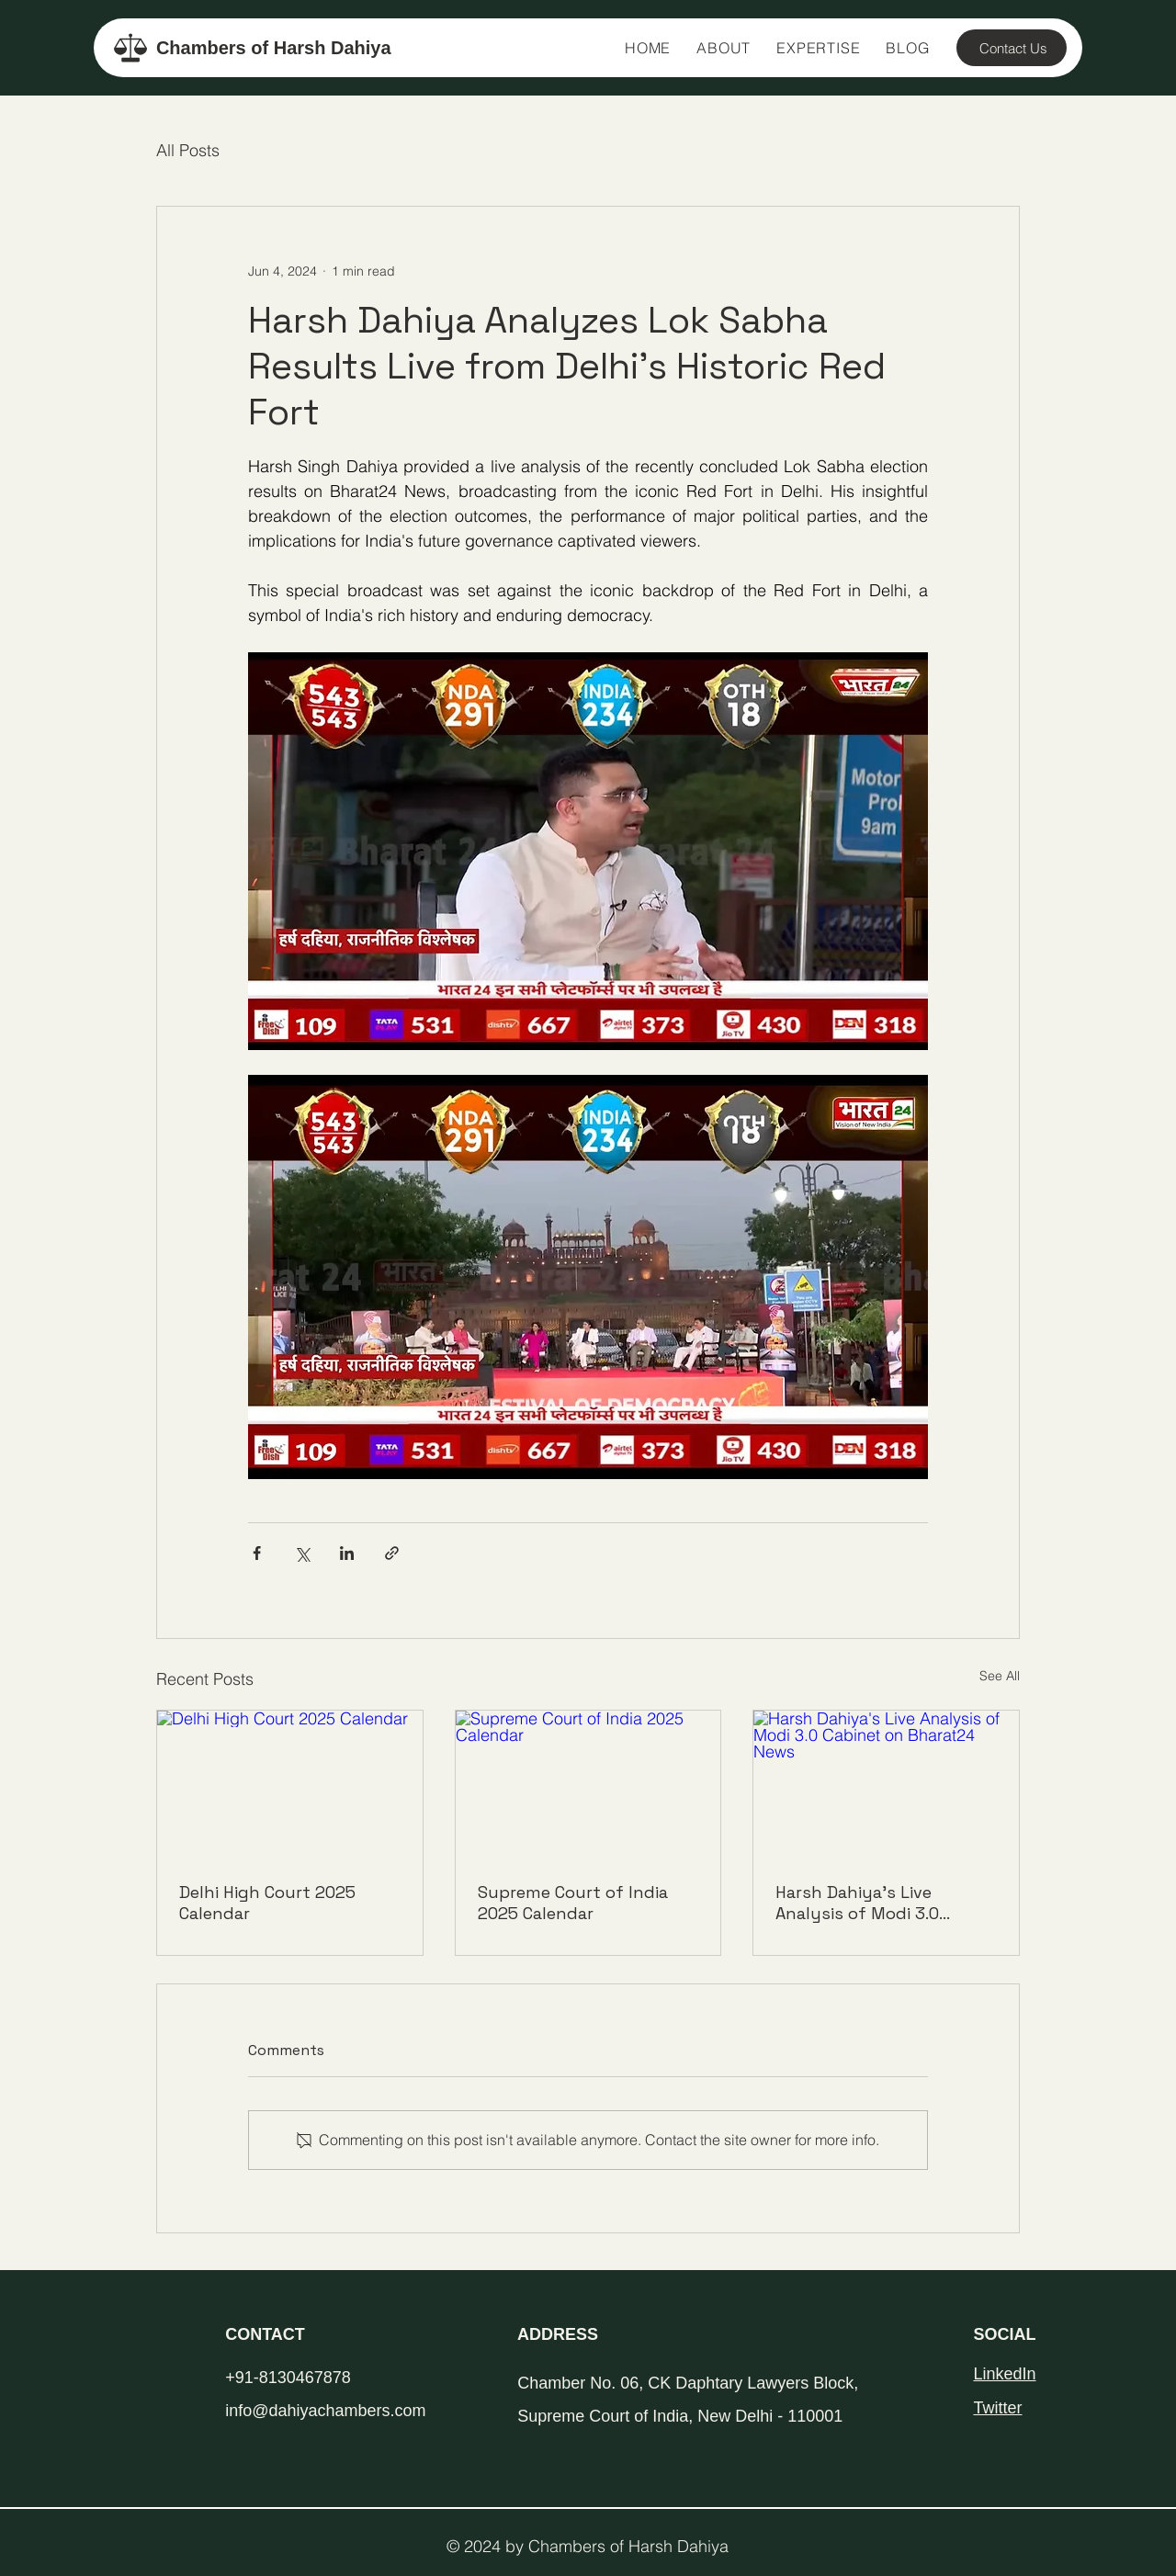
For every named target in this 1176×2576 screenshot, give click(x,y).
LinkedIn (1004, 2374)
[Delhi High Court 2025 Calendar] (290, 1785)
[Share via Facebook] (257, 1553)
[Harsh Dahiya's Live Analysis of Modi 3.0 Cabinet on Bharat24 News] (886, 1785)
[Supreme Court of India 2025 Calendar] (588, 1785)
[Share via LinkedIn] (347, 1553)
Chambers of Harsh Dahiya (273, 48)
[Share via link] (392, 1553)
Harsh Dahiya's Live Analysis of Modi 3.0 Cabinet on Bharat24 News (882, 1902)
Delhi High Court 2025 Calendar (267, 1902)
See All (999, 1675)
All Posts (188, 150)
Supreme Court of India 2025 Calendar (573, 1902)
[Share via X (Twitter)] (302, 1553)
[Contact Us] (1011, 47)
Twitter (997, 2408)
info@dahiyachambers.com (325, 2410)
